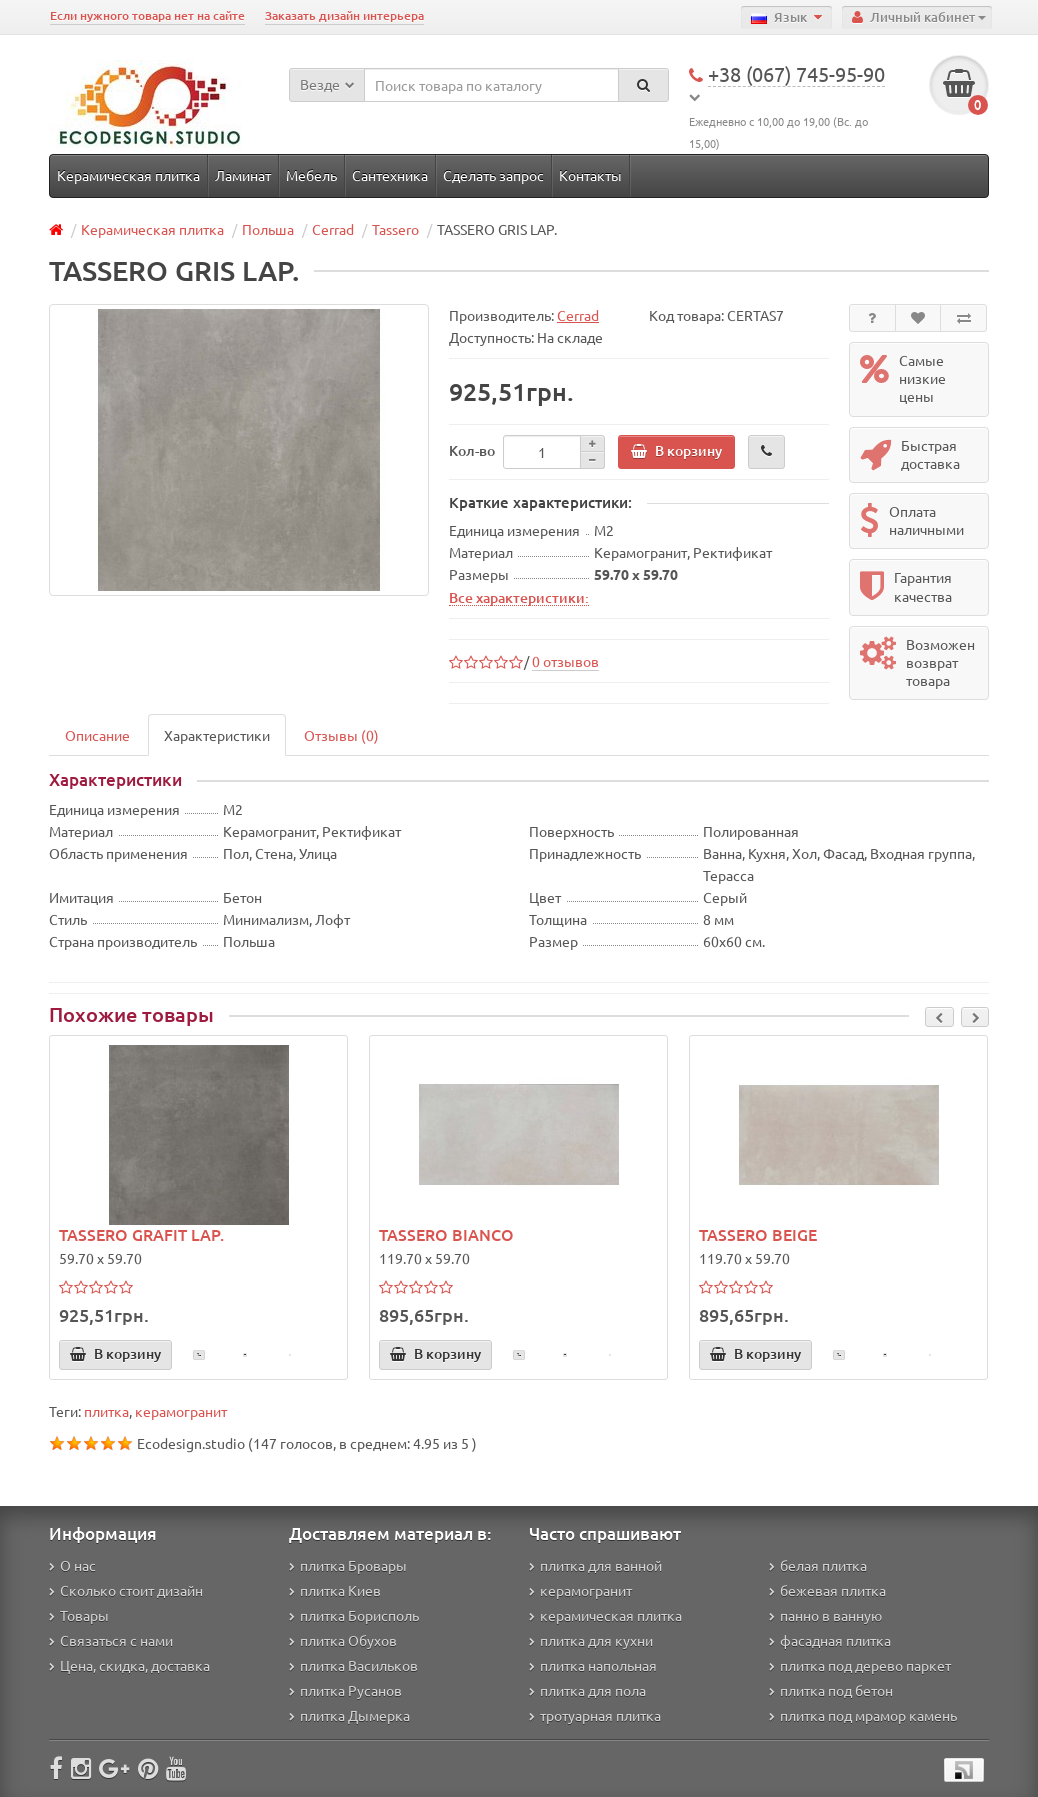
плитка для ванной (595, 1565)
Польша (268, 229)
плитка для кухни (591, 1640)
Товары (79, 1615)
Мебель (311, 175)
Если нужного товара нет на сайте (147, 15)
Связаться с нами (111, 1640)
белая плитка (818, 1565)
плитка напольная (593, 1665)
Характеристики (217, 735)
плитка (106, 1411)
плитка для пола (587, 1690)
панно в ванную (825, 1615)
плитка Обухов (343, 1640)
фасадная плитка (830, 1640)
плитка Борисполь (354, 1615)
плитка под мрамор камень (863, 1715)
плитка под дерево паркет (860, 1665)
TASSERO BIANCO (446, 1234)
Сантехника (390, 175)
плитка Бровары (348, 1565)
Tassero (395, 229)
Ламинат (243, 175)
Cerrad (333, 229)
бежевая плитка (827, 1590)
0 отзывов (565, 661)
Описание (97, 735)
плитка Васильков (353, 1665)
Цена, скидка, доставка (129, 1665)
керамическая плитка (605, 1615)
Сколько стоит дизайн (126, 1590)
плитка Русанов (345, 1690)
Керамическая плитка (128, 175)
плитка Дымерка (349, 1715)
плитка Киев (335, 1590)
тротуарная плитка (595, 1715)
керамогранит (181, 1411)
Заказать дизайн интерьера (344, 15)
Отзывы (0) (341, 735)
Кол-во (472, 450)
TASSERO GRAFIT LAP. (141, 1234)
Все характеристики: (519, 597)
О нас (72, 1565)
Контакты (590, 175)
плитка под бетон (831, 1690)
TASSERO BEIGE (758, 1234)
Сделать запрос (493, 175)
